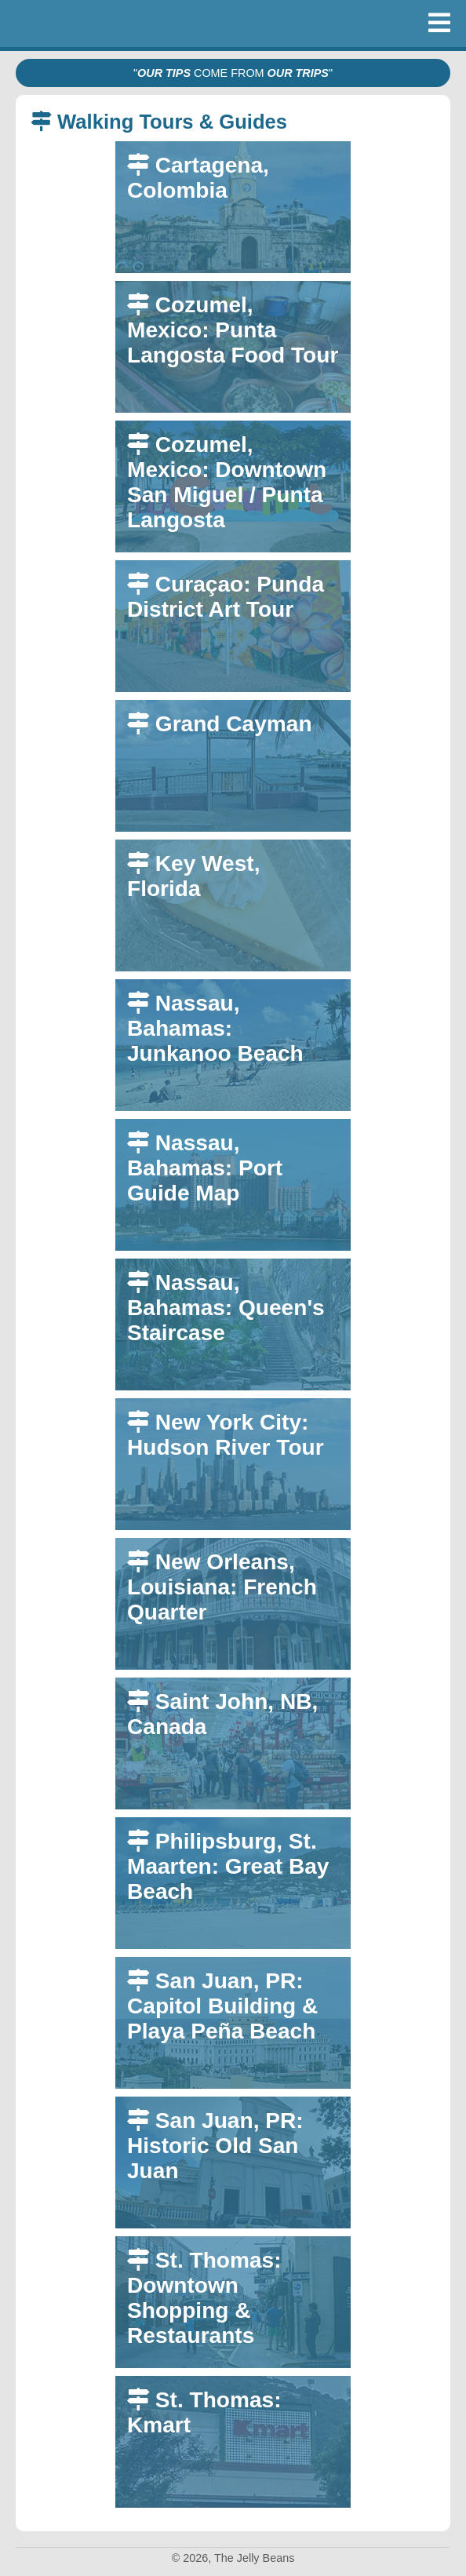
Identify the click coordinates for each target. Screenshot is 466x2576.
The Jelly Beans (55, 23)
